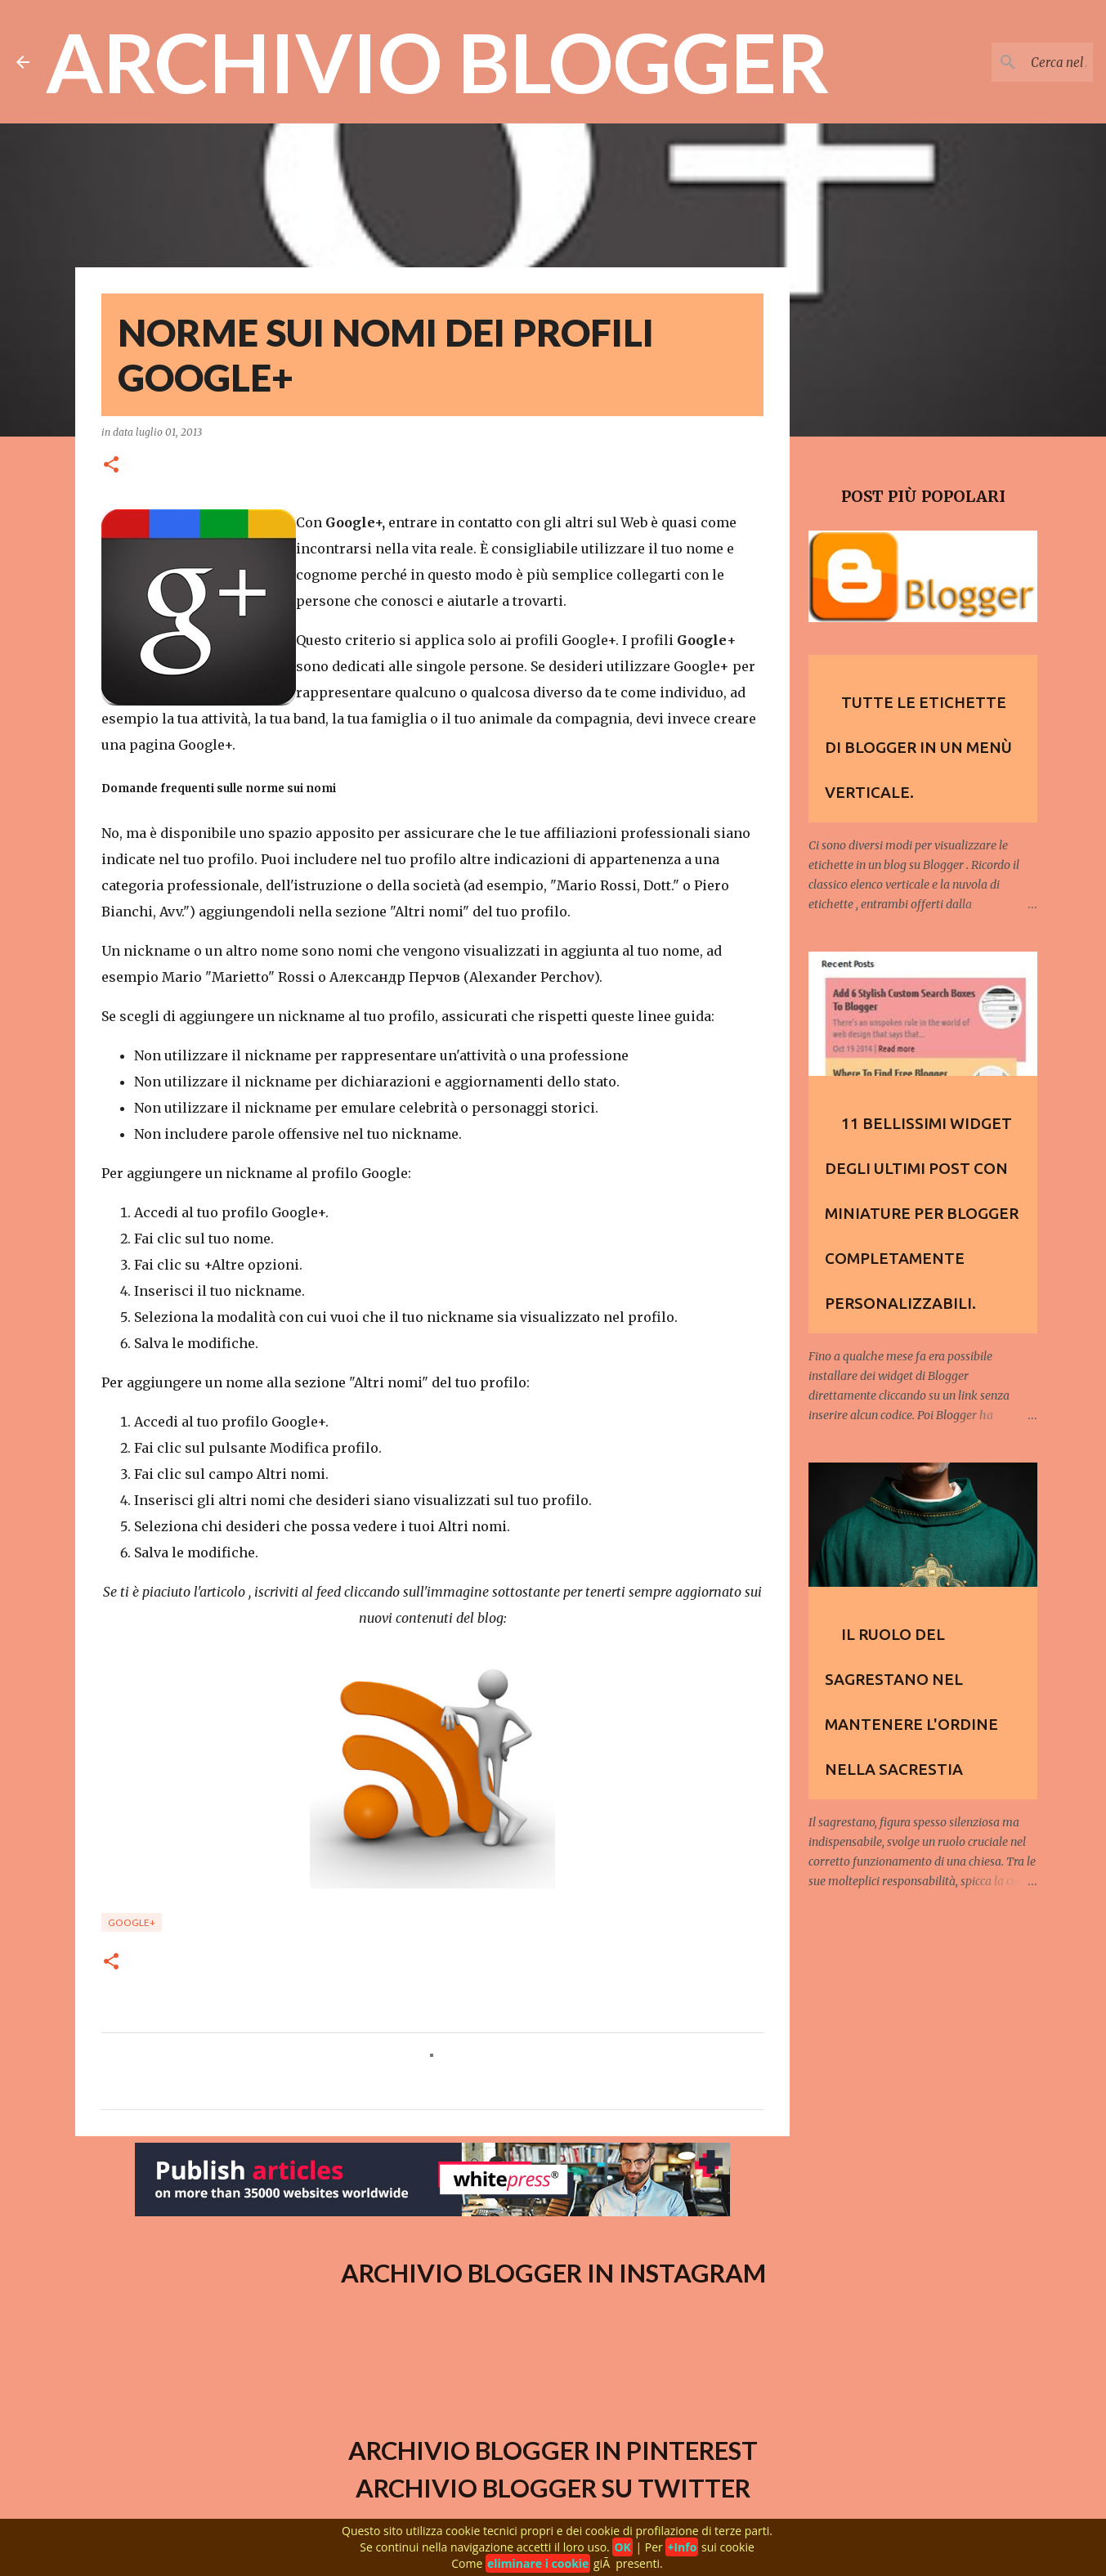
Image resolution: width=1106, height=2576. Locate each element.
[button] (111, 466)
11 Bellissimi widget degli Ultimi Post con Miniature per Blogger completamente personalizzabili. (922, 1213)
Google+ (131, 1922)
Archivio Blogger (438, 61)
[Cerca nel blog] (1007, 62)
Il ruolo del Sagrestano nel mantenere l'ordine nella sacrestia (911, 1701)
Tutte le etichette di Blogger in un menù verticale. (918, 747)
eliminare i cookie (538, 2563)
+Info (681, 2547)
